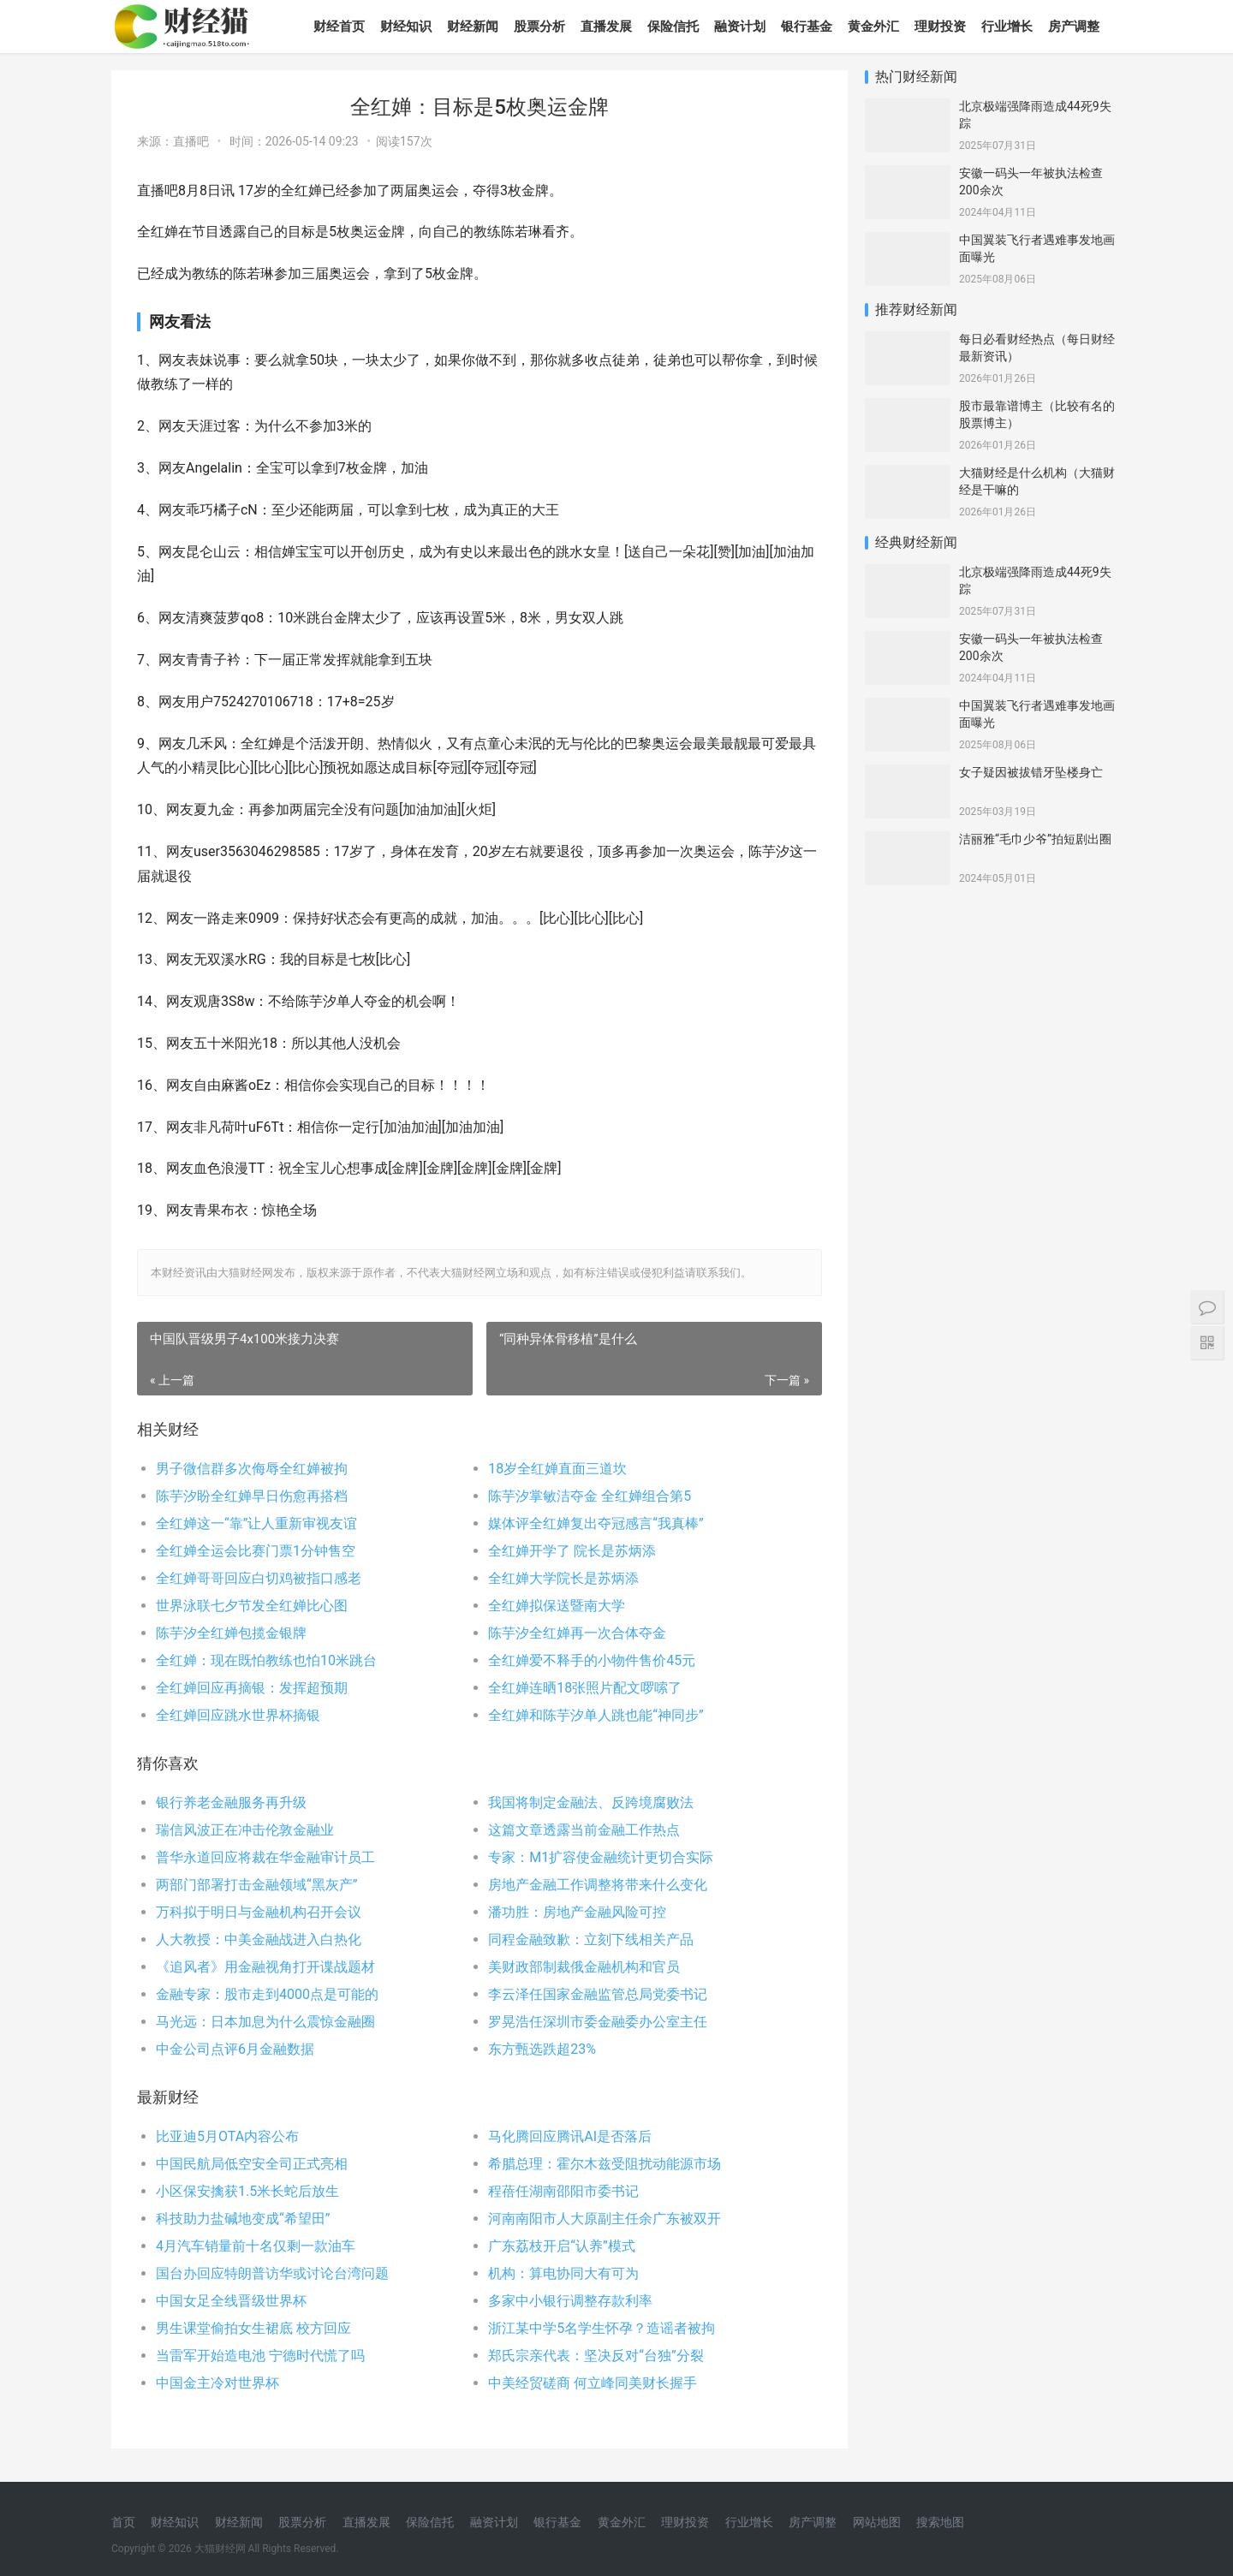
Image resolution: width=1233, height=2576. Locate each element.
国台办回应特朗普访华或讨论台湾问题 (272, 2273)
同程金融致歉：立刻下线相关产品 (591, 1939)
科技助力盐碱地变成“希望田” (243, 2218)
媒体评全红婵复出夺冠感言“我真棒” (595, 1523)
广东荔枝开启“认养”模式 (561, 2246)
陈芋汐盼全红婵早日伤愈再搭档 (252, 1496)
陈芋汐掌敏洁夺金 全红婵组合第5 (589, 1496)
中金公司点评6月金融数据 (235, 2049)
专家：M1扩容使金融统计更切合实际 (600, 1857)
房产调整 (1073, 26)
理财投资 (940, 26)
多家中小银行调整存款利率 (570, 2301)
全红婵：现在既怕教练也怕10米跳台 (266, 1660)
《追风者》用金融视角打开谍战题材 (265, 1967)
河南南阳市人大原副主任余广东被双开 (604, 2218)
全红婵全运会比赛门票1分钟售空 (255, 1551)
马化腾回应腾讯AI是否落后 (570, 2136)
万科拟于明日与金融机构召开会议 (258, 1912)
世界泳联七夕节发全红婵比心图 (252, 1605)
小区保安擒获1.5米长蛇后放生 (247, 2191)
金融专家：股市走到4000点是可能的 (267, 1994)
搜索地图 (940, 2522)
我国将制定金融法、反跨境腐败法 (591, 1802)
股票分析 (539, 26)
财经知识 (406, 26)
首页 (123, 2522)
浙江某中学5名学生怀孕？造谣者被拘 (601, 2328)
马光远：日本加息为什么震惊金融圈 (265, 2022)
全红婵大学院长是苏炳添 (563, 1578)
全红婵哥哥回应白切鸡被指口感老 (258, 1578)
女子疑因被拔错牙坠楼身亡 (1031, 772)
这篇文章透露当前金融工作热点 (584, 1830)
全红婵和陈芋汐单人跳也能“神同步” (595, 1715)
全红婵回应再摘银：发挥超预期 (252, 1688)
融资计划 (739, 26)
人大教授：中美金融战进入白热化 (258, 1939)
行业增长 (1007, 26)
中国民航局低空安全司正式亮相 (252, 2164)
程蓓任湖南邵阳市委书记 (563, 2191)
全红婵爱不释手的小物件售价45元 (591, 1660)
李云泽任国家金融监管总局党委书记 (597, 1994)
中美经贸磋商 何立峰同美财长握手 (592, 2383)
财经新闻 (472, 26)
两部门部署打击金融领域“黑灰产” (256, 1885)
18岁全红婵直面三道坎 (557, 1469)
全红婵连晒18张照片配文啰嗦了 (585, 1688)
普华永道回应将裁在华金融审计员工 (265, 1857)
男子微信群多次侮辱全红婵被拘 (252, 1469)
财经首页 (339, 26)
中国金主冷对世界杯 (217, 2383)
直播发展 (606, 26)
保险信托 (673, 26)
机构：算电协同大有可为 (563, 2273)
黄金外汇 (873, 26)
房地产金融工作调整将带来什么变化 (597, 1885)
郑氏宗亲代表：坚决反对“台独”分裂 (595, 2355)
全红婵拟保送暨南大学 (556, 1605)
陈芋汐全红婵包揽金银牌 (231, 1633)
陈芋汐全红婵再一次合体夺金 (577, 1633)
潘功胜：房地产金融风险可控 (577, 1912)
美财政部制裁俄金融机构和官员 (584, 1967)
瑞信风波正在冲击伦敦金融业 (245, 1830)
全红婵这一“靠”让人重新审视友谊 (256, 1523)
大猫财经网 (220, 2549)
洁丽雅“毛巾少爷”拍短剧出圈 (1035, 839)
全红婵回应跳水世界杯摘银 (238, 1715)
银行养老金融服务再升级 (231, 1802)
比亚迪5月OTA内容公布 (227, 2136)
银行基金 (806, 26)
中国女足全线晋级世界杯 (231, 2301)
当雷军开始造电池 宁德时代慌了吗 (260, 2355)
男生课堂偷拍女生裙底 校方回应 (253, 2328)
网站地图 (877, 2522)
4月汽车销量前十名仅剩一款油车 (255, 2246)
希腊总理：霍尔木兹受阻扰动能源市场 (604, 2164)
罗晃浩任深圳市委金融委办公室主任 (597, 2022)
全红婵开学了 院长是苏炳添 (572, 1551)
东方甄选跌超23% (542, 2049)
